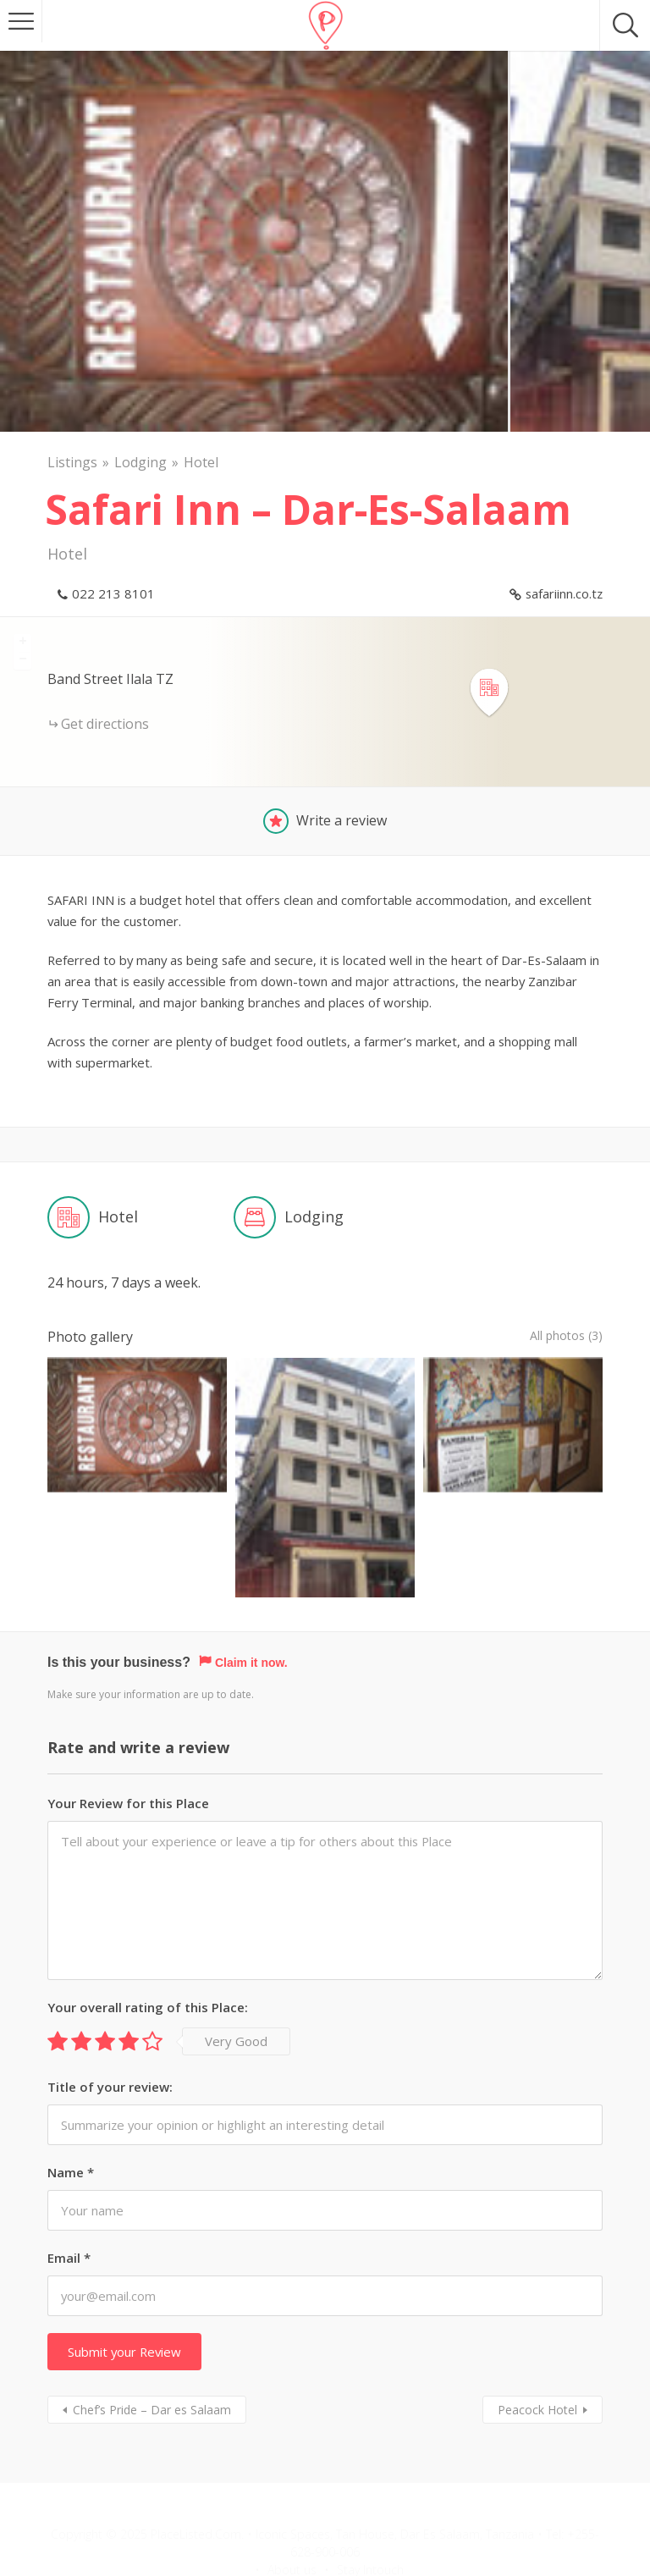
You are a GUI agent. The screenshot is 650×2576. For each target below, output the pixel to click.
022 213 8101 (113, 593)
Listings (72, 462)
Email (69, 2195)
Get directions (105, 723)
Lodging (140, 462)
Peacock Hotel (537, 2348)
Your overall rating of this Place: (147, 1945)
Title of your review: (110, 2024)
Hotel (201, 462)
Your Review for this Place (128, 1741)
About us (292, 2508)
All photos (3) (561, 1336)
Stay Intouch (370, 2508)
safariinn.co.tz (564, 593)
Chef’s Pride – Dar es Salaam (152, 2348)
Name (70, 2110)
